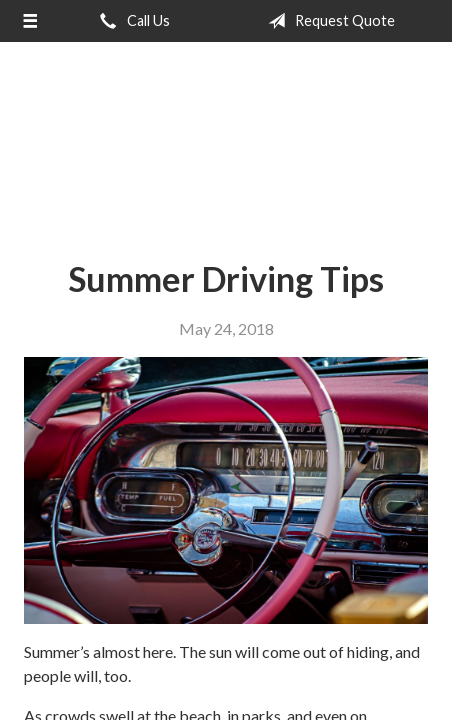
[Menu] (29, 21)
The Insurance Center (226, 135)
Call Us (131, 21)
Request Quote (327, 21)
